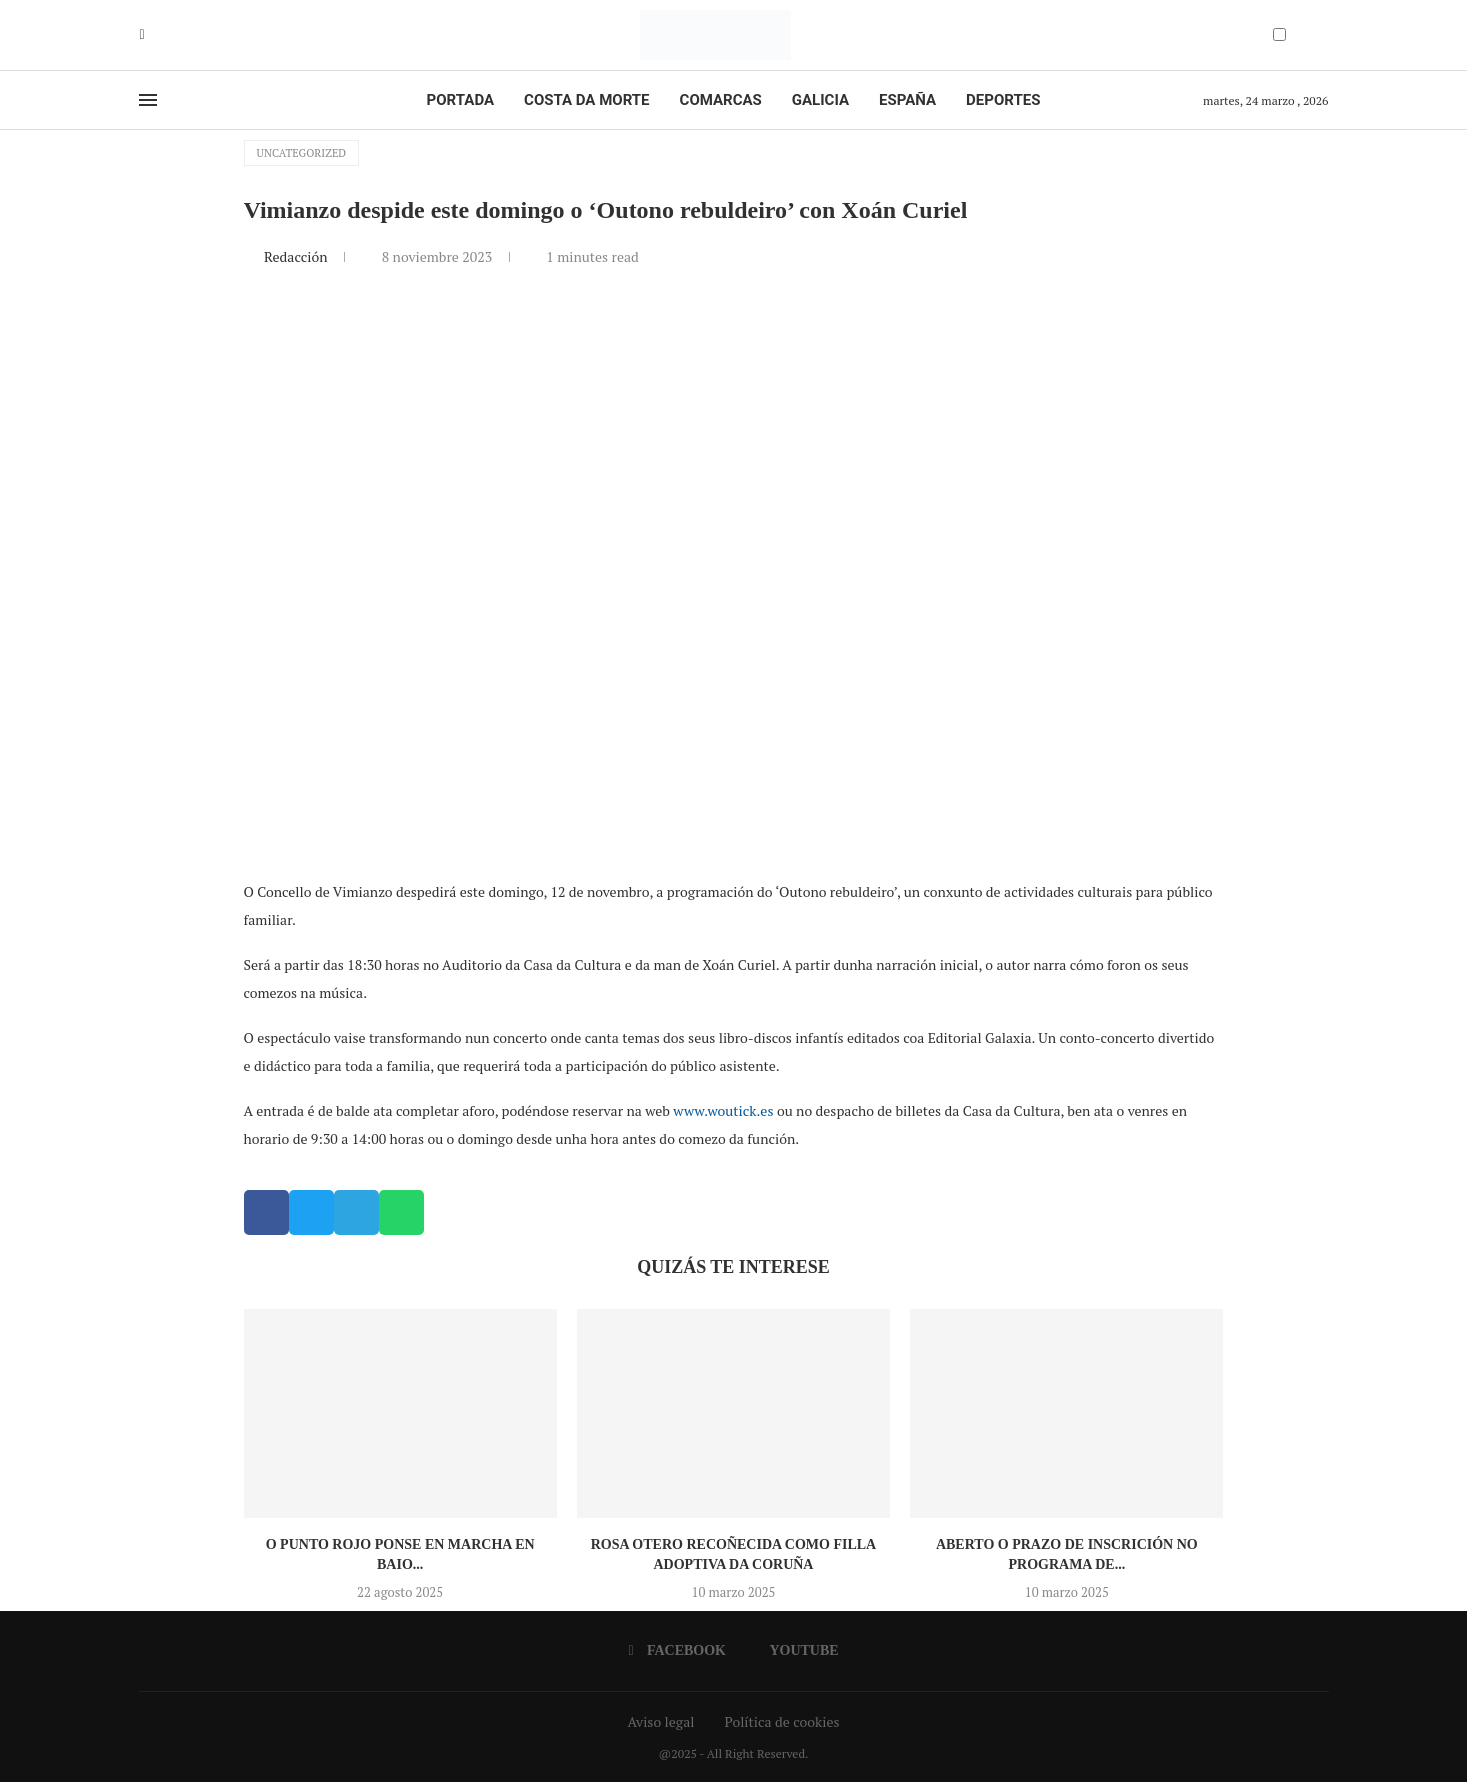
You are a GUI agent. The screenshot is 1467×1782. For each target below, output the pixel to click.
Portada (460, 100)
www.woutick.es (723, 1110)
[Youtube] (157, 35)
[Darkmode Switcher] (1279, 34)
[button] (266, 1212)
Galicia (820, 100)
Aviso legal (661, 1721)
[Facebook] (142, 35)
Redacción (297, 256)
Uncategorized (302, 153)
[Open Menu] (148, 100)
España (907, 100)
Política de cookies (781, 1721)
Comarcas (721, 100)
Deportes (1003, 100)
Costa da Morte (587, 100)
